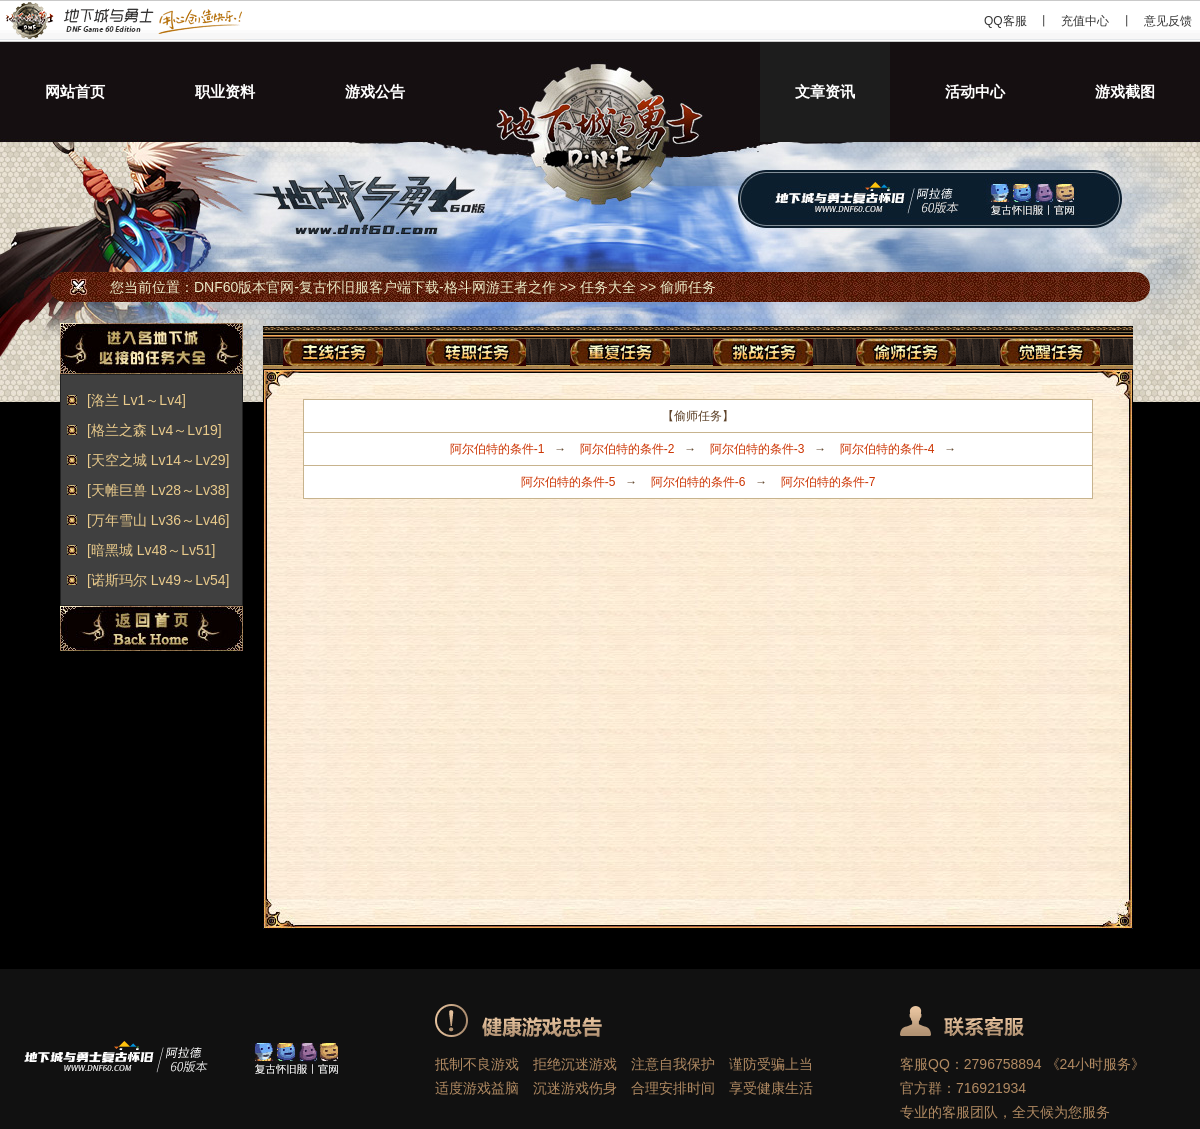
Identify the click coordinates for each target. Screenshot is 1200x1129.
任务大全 (608, 287)
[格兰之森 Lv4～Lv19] (154, 430)
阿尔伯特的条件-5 (568, 482)
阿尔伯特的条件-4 (887, 449)
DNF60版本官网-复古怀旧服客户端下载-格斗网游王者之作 (122, 21)
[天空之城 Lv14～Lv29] (158, 460)
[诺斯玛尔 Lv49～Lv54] (158, 580)
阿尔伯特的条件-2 (627, 449)
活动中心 (975, 91)
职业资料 (225, 91)
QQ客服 (1005, 21)
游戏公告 (375, 91)
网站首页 (75, 91)
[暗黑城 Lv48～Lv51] (151, 550)
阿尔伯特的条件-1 (497, 449)
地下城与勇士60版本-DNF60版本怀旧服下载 (600, 92)
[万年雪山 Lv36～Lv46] (158, 520)
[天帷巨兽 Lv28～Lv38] (158, 490)
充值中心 (1085, 21)
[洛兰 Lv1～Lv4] (136, 400)
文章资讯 (825, 91)
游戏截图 (1125, 91)
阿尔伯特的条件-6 (698, 482)
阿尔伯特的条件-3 (757, 449)
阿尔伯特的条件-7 (828, 482)
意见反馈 (1168, 21)
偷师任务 (688, 287)
